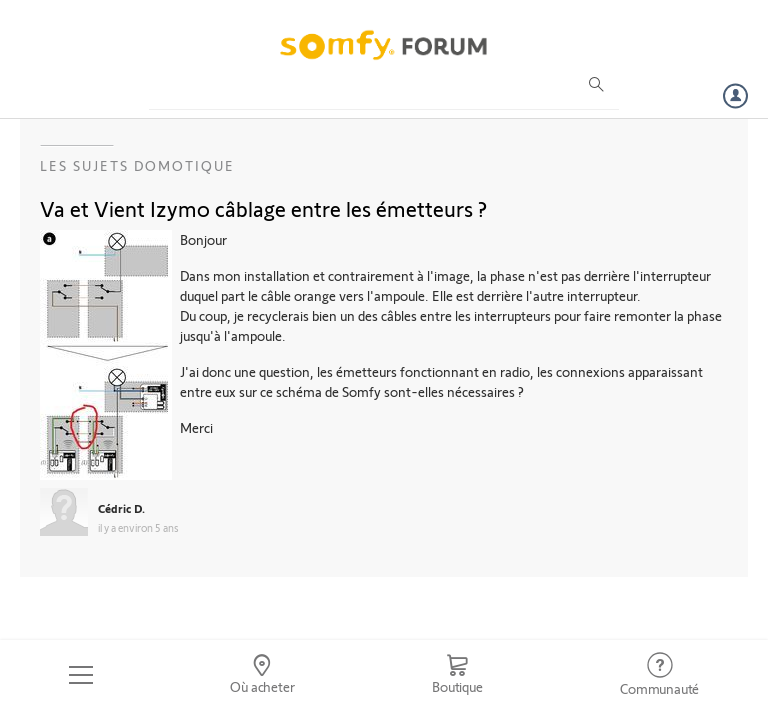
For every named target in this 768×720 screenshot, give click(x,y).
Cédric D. (121, 508)
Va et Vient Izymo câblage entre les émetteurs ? (263, 208)
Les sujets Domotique (137, 165)
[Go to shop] (457, 675)
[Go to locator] (263, 675)
